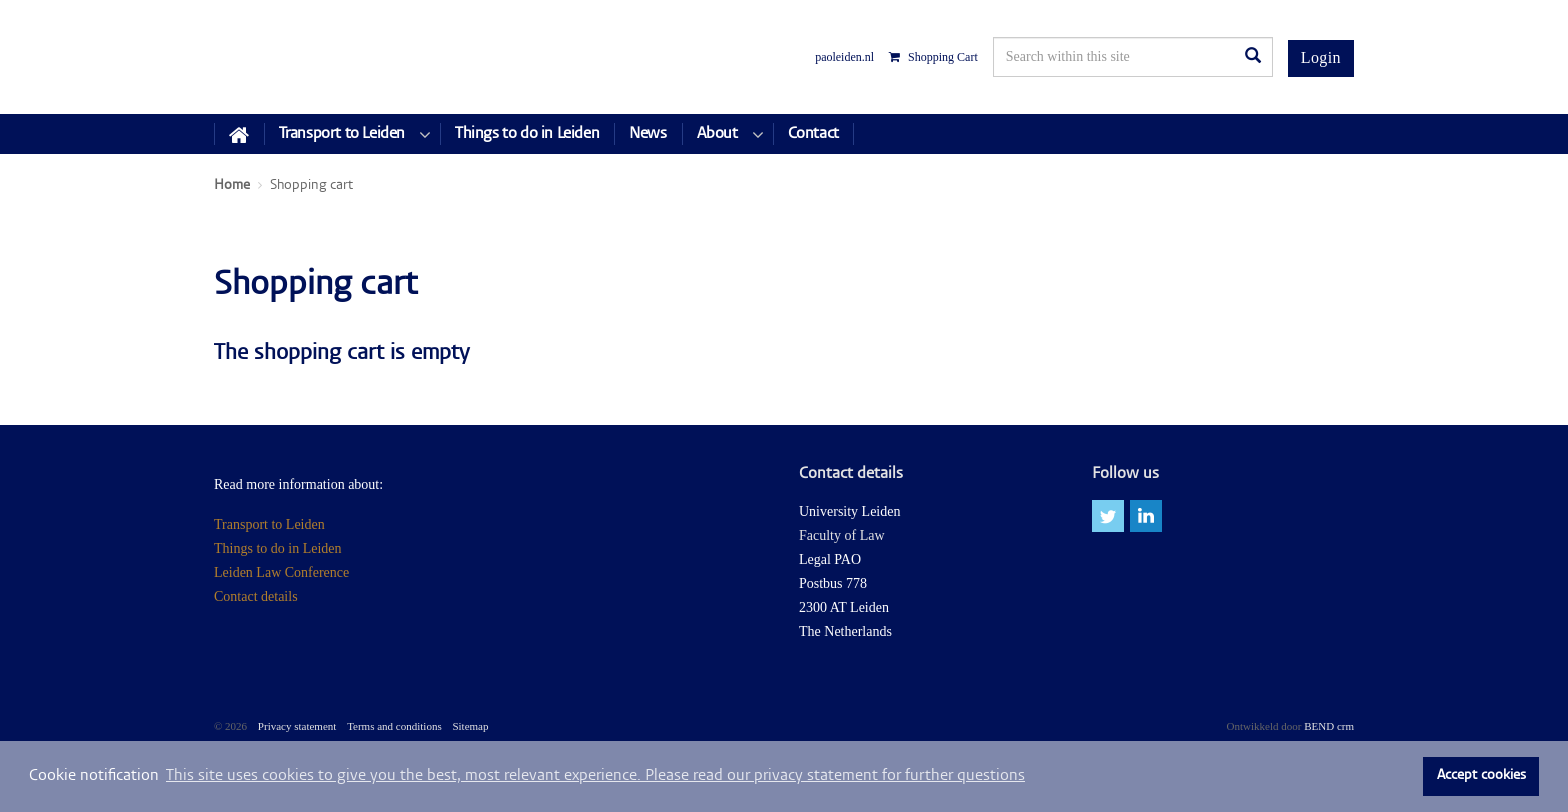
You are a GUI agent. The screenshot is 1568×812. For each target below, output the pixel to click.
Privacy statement (297, 726)
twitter (1108, 516)
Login (1321, 57)
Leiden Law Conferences (288, 57)
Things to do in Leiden (278, 548)
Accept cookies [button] (1481, 776)
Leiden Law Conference (281, 572)
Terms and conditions (394, 726)
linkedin (1146, 516)
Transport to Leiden (269, 524)
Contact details (256, 596)
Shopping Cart (933, 57)
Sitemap (470, 726)
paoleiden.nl (844, 57)
